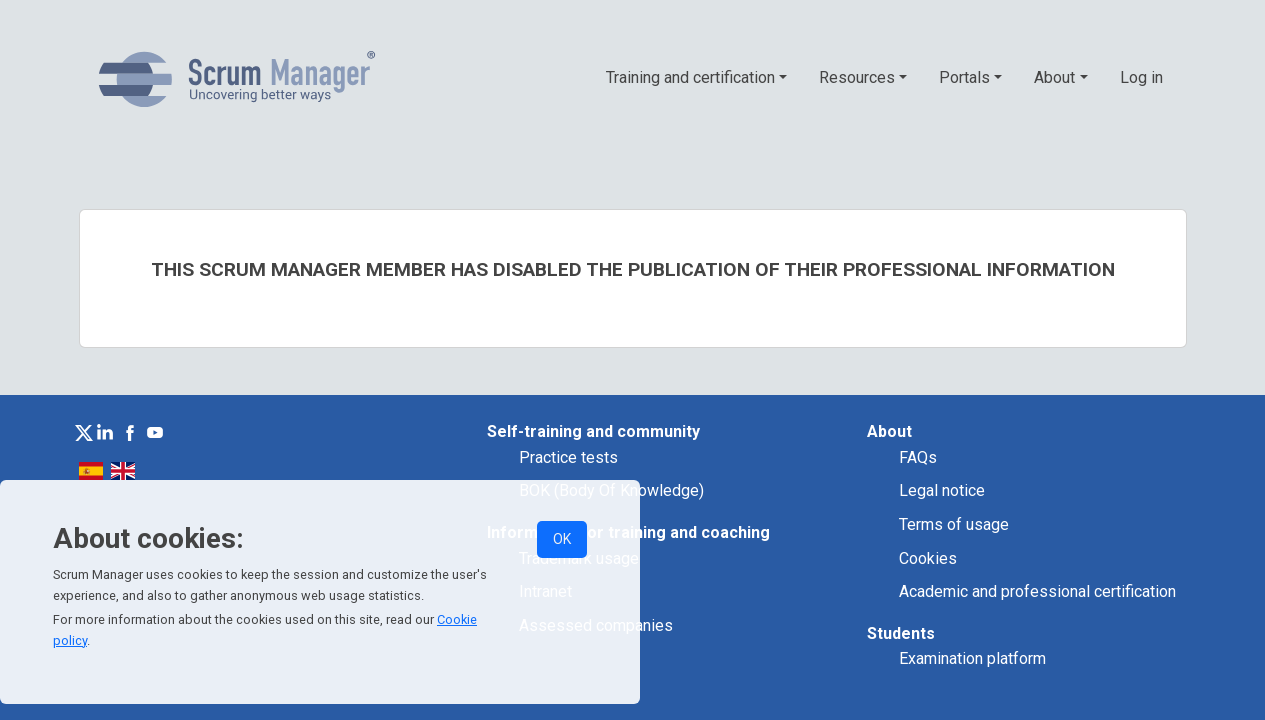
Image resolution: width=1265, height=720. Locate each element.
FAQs (918, 457)
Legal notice (942, 490)
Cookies (928, 558)
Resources (857, 77)
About (1054, 77)
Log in (1141, 77)
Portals (964, 77)
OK (562, 539)
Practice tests (568, 457)
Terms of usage (954, 524)
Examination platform (972, 658)
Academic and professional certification (1037, 591)
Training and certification (690, 77)
